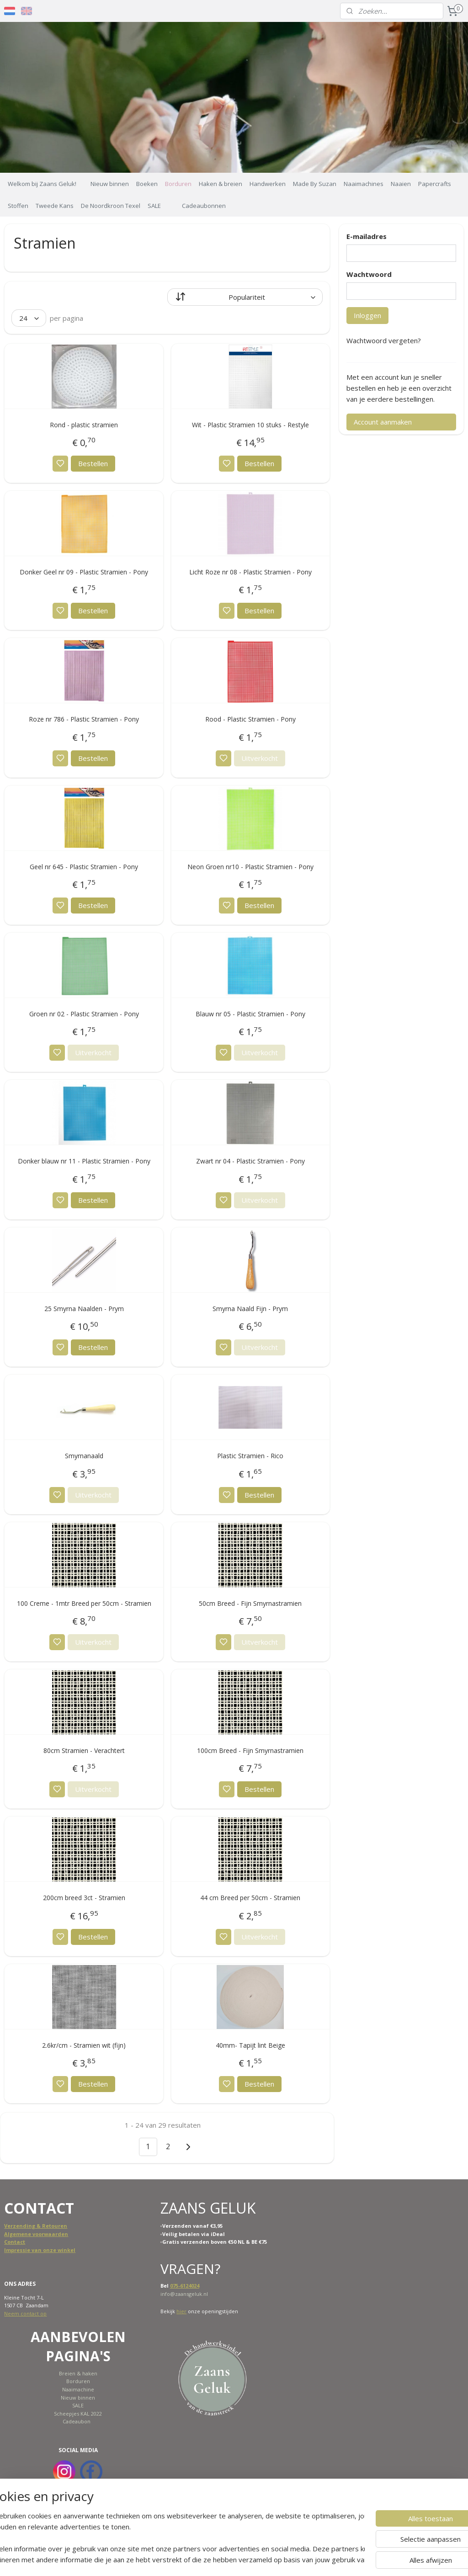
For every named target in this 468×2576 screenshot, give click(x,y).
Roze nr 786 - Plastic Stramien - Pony (84, 719)
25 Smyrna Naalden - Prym (84, 1308)
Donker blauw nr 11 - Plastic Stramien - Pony (84, 1161)
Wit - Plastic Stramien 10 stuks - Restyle (250, 424)
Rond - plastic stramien (84, 424)
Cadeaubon (76, 2421)
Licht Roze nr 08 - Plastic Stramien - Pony (250, 572)
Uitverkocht (259, 758)
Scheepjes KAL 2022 (78, 2413)
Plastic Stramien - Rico (250, 1456)
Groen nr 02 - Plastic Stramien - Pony (84, 1013)
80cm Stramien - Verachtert (84, 1750)
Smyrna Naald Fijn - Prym (250, 1308)
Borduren (178, 184)
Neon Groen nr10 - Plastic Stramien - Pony (250, 866)
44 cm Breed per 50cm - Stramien (250, 1898)
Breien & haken (78, 2373)
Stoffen (18, 206)
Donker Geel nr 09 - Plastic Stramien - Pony (84, 572)
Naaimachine (78, 2389)
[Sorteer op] (245, 297)
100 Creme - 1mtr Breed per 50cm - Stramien (84, 1603)
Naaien (401, 184)
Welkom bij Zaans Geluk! (42, 184)
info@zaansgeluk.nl (184, 2293)
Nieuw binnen (109, 184)
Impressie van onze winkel (39, 2250)
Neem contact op (25, 2313)
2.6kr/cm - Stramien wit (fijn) (84, 2045)
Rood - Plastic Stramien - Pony (250, 719)
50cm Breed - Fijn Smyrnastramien (250, 1603)
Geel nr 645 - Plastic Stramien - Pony (84, 866)
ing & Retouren (47, 2225)
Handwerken (268, 184)
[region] (173, 2537)
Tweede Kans (55, 206)
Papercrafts (434, 184)
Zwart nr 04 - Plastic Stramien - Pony (250, 1161)
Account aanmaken (383, 421)
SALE (154, 206)
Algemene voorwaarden (36, 2234)
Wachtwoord (369, 274)
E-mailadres (366, 236)
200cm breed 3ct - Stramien (84, 1898)
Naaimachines (363, 184)
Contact (14, 2241)
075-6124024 (184, 2285)
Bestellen (93, 463)
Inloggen (367, 315)
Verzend (15, 2225)
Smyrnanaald (84, 1456)
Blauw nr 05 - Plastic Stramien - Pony (250, 1013)
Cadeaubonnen (204, 206)
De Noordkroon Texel (110, 206)
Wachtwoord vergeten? (383, 340)
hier (181, 2311)
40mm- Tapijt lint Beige (250, 2045)
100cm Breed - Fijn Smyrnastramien (250, 1750)
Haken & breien (220, 184)
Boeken (147, 184)
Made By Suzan (314, 184)
